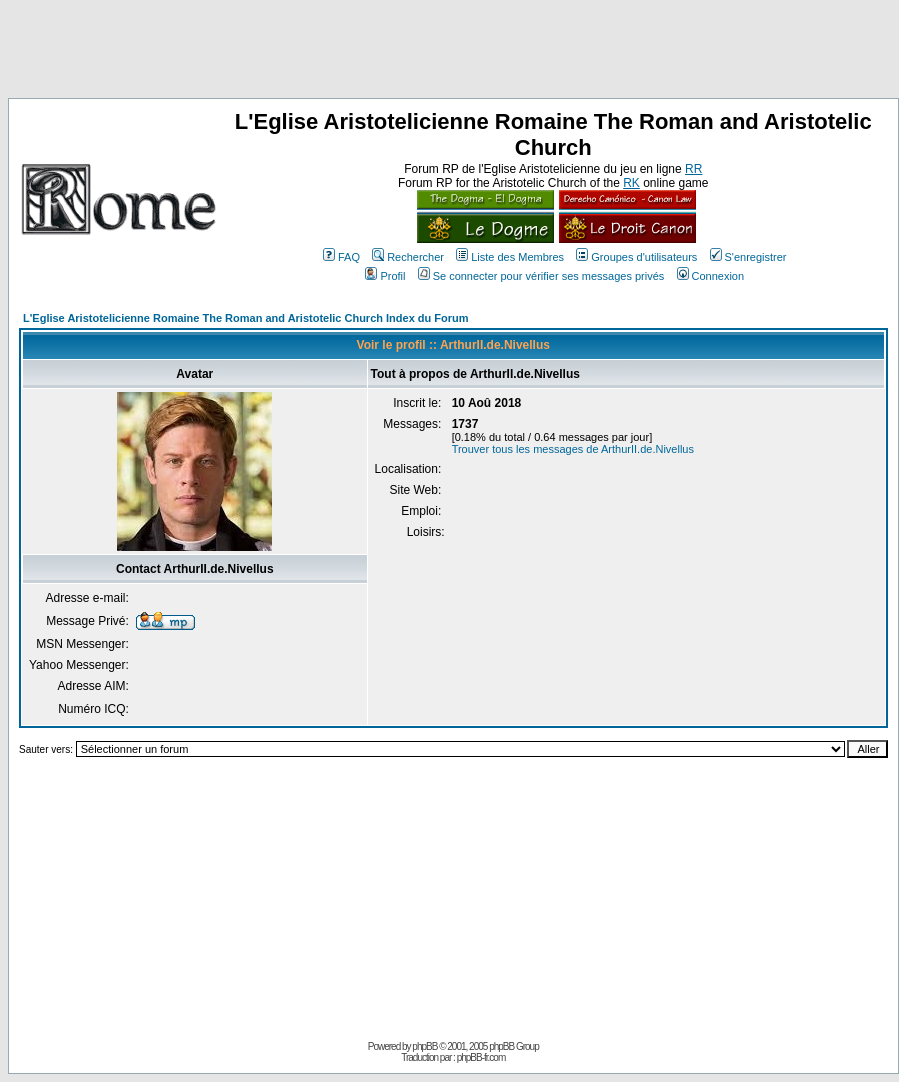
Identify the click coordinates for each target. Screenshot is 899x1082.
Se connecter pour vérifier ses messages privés (541, 276)
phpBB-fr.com (481, 1057)
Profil (385, 276)
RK (631, 183)
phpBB (424, 1046)
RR (693, 169)
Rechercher (408, 257)
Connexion (711, 276)
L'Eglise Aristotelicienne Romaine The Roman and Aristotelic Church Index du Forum (246, 318)
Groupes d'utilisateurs (636, 257)
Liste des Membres (510, 257)
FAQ (341, 257)
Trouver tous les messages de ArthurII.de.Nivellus (573, 449)
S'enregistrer (748, 257)
